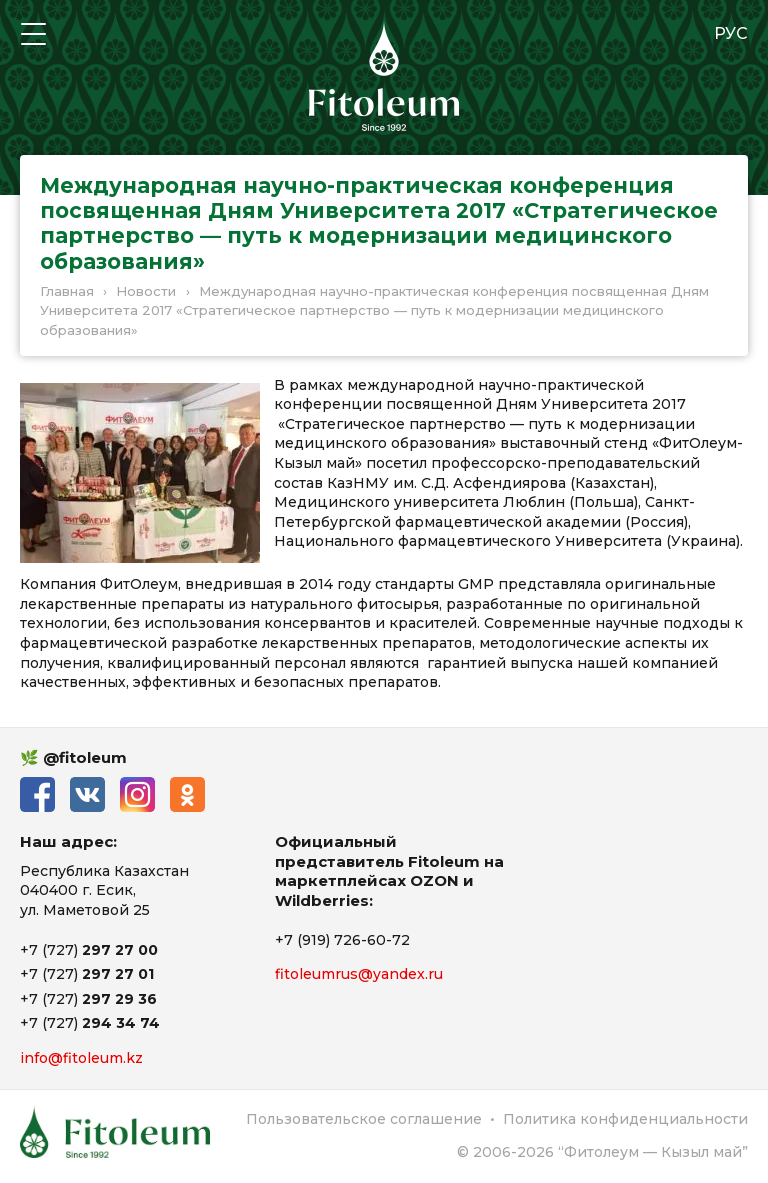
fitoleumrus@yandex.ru (359, 974)
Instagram (137, 794)
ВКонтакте (87, 794)
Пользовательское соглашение (364, 1119)
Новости (146, 291)
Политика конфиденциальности (625, 1119)
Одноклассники (187, 794)
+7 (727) (89, 950)
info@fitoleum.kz (81, 1058)
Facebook (37, 794)
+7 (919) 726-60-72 (342, 940)
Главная (67, 291)
